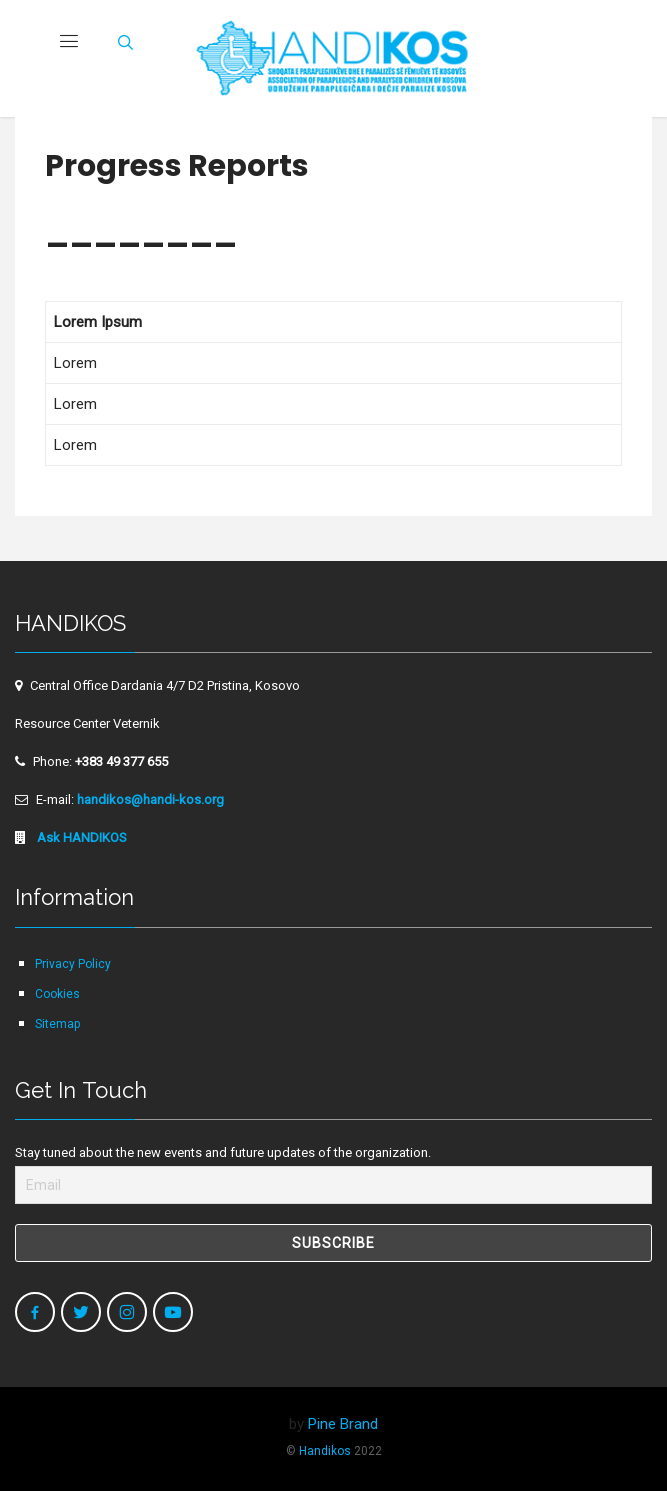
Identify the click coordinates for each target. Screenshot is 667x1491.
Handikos (325, 1451)
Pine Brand (343, 1424)
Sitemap (57, 1024)
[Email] (333, 1185)
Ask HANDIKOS (80, 837)
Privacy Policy (73, 964)
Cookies (57, 994)
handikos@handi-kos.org (150, 799)
